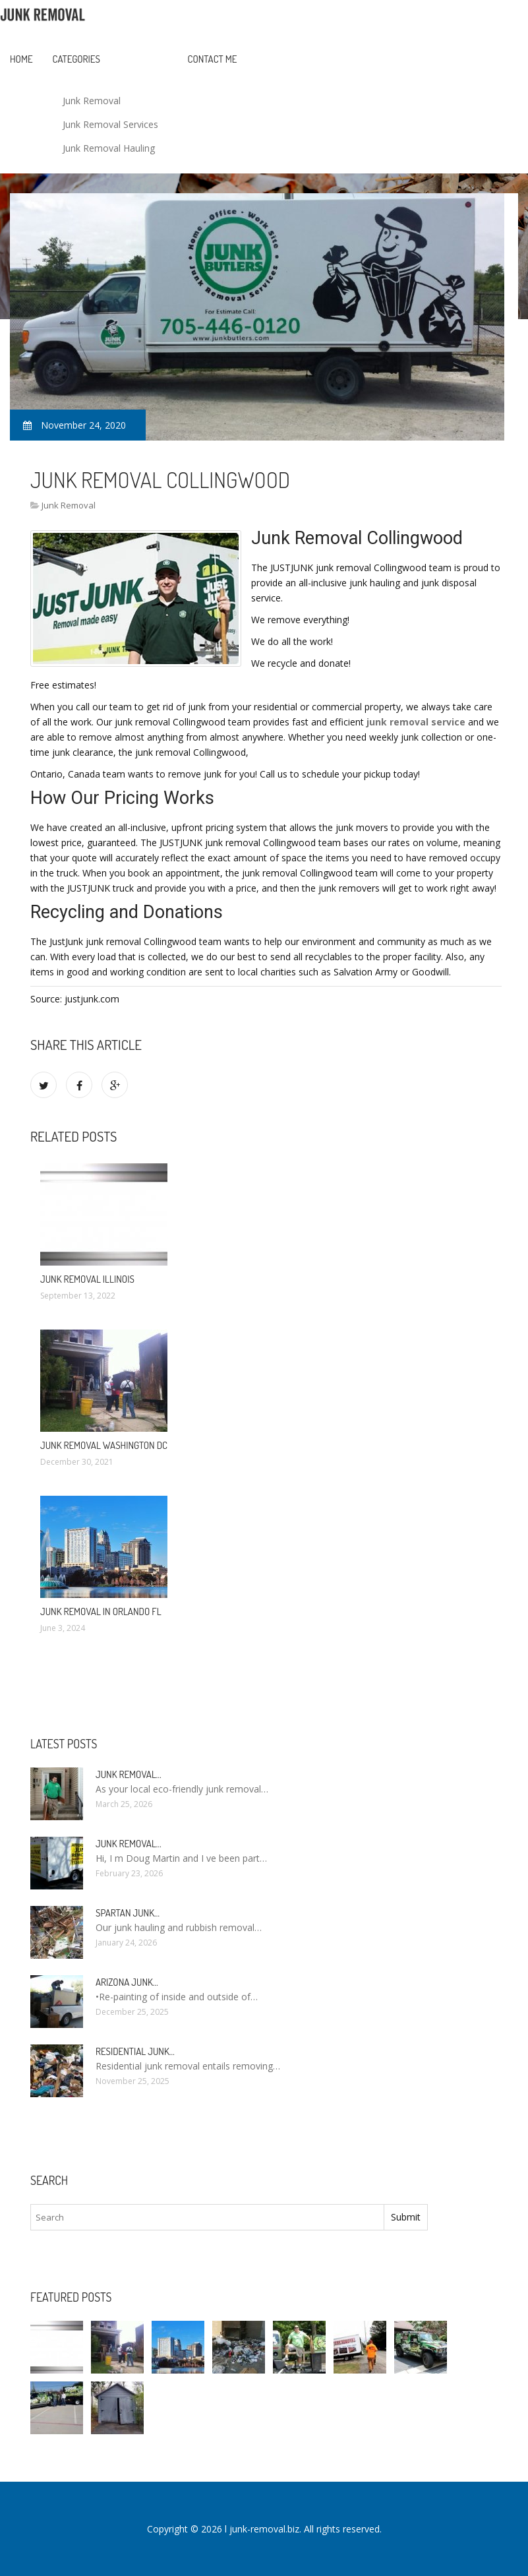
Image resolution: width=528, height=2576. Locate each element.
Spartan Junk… (128, 1913)
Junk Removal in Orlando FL (100, 1611)
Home (21, 59)
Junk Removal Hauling (109, 148)
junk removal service (416, 722)
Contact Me (212, 59)
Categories (76, 59)
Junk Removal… (128, 1774)
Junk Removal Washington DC (103, 1445)
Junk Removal (92, 100)
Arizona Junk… (127, 1982)
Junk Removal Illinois (87, 1279)
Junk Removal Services (110, 124)
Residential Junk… (135, 2051)
